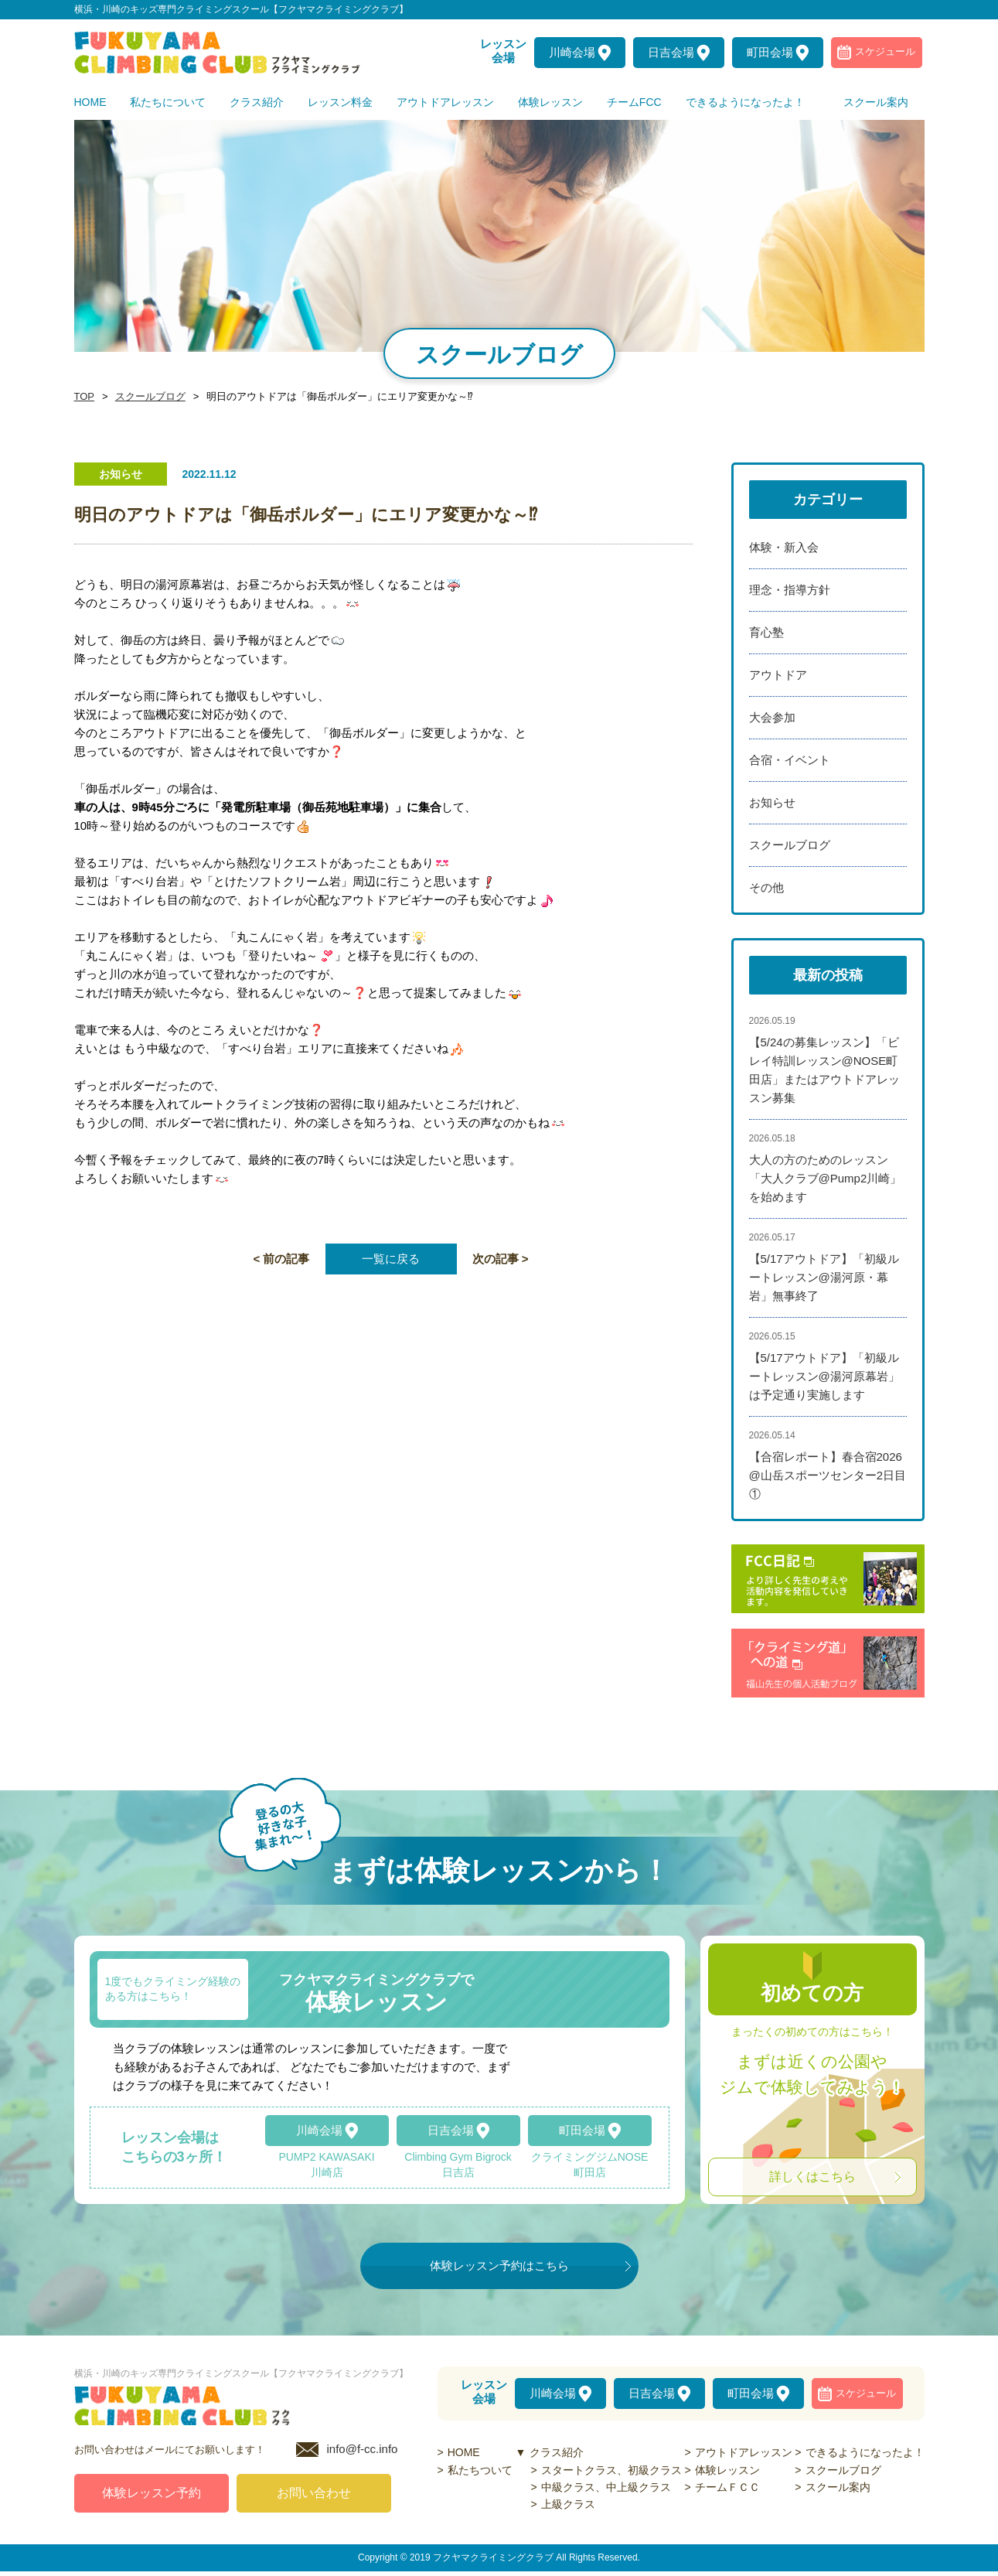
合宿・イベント (789, 759)
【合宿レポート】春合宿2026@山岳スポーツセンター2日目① (828, 1475)
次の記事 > (500, 1258)
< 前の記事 (282, 1258)
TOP (83, 396)
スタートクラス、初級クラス (611, 2470)
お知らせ (772, 802)
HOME (464, 2452)
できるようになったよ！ (865, 2452)
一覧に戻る (391, 1258)
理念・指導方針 (789, 589)
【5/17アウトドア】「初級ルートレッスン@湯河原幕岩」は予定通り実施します (824, 1376)
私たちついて (480, 2470)
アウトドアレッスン (743, 2452)
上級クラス (568, 2504)
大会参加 (772, 717)
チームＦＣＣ (727, 2487)
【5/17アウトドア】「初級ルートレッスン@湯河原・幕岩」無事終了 (824, 1277)
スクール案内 (838, 2487)
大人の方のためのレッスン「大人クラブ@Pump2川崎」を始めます (825, 1178)
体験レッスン (727, 2470)
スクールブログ (146, 396)
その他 (766, 887)
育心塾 (766, 632)
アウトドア (778, 674)
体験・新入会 (784, 547)
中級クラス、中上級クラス (606, 2487)
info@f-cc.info (362, 2453)
